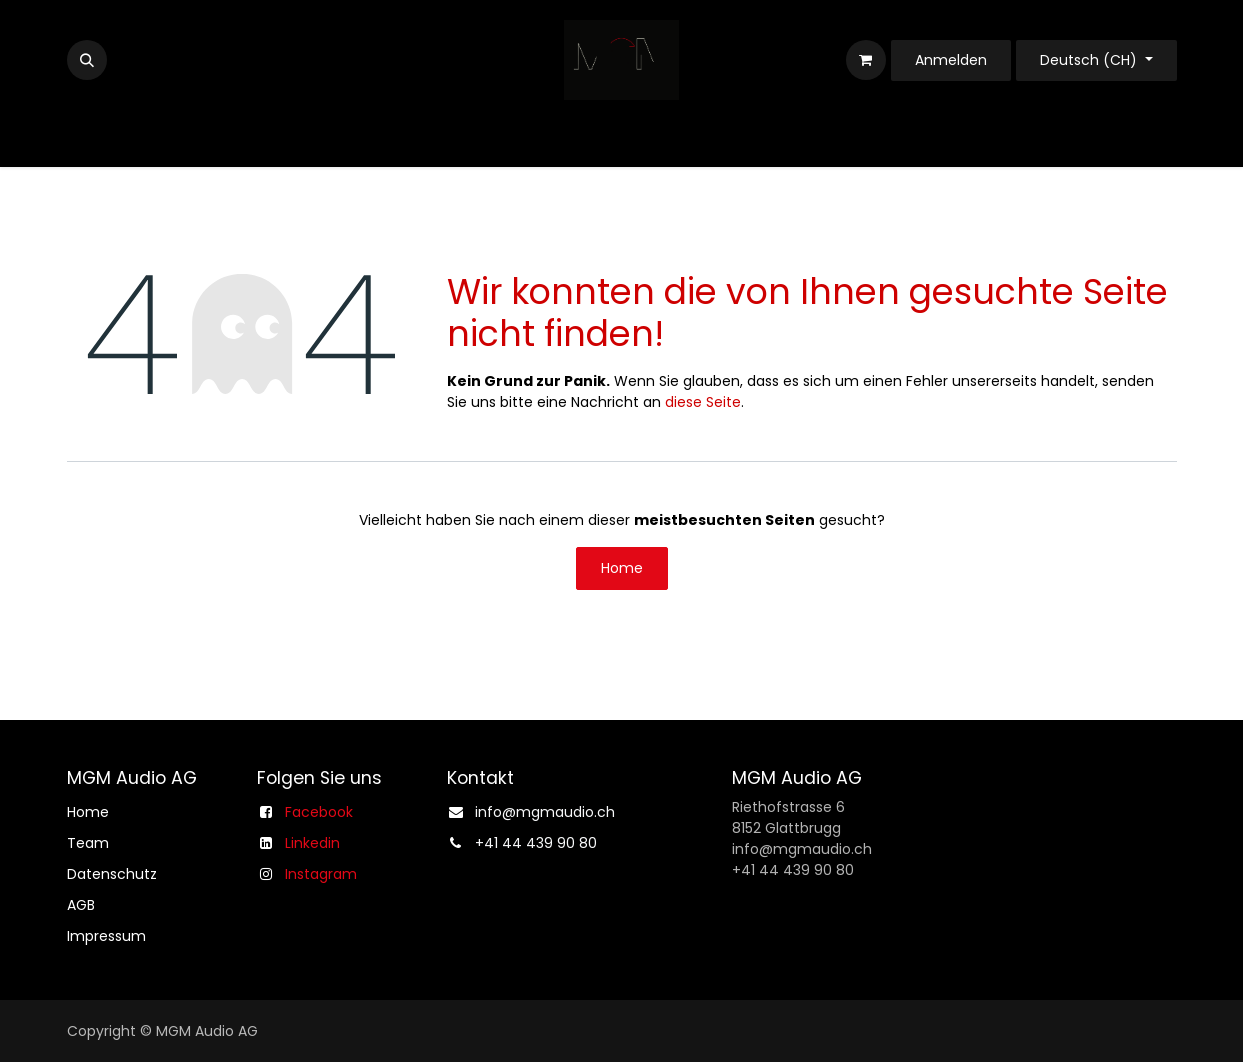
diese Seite (703, 402)
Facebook (319, 812)
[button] (87, 60)
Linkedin (312, 843)
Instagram (321, 874)
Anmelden (951, 60)
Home (622, 568)
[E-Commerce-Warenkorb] (866, 60)
